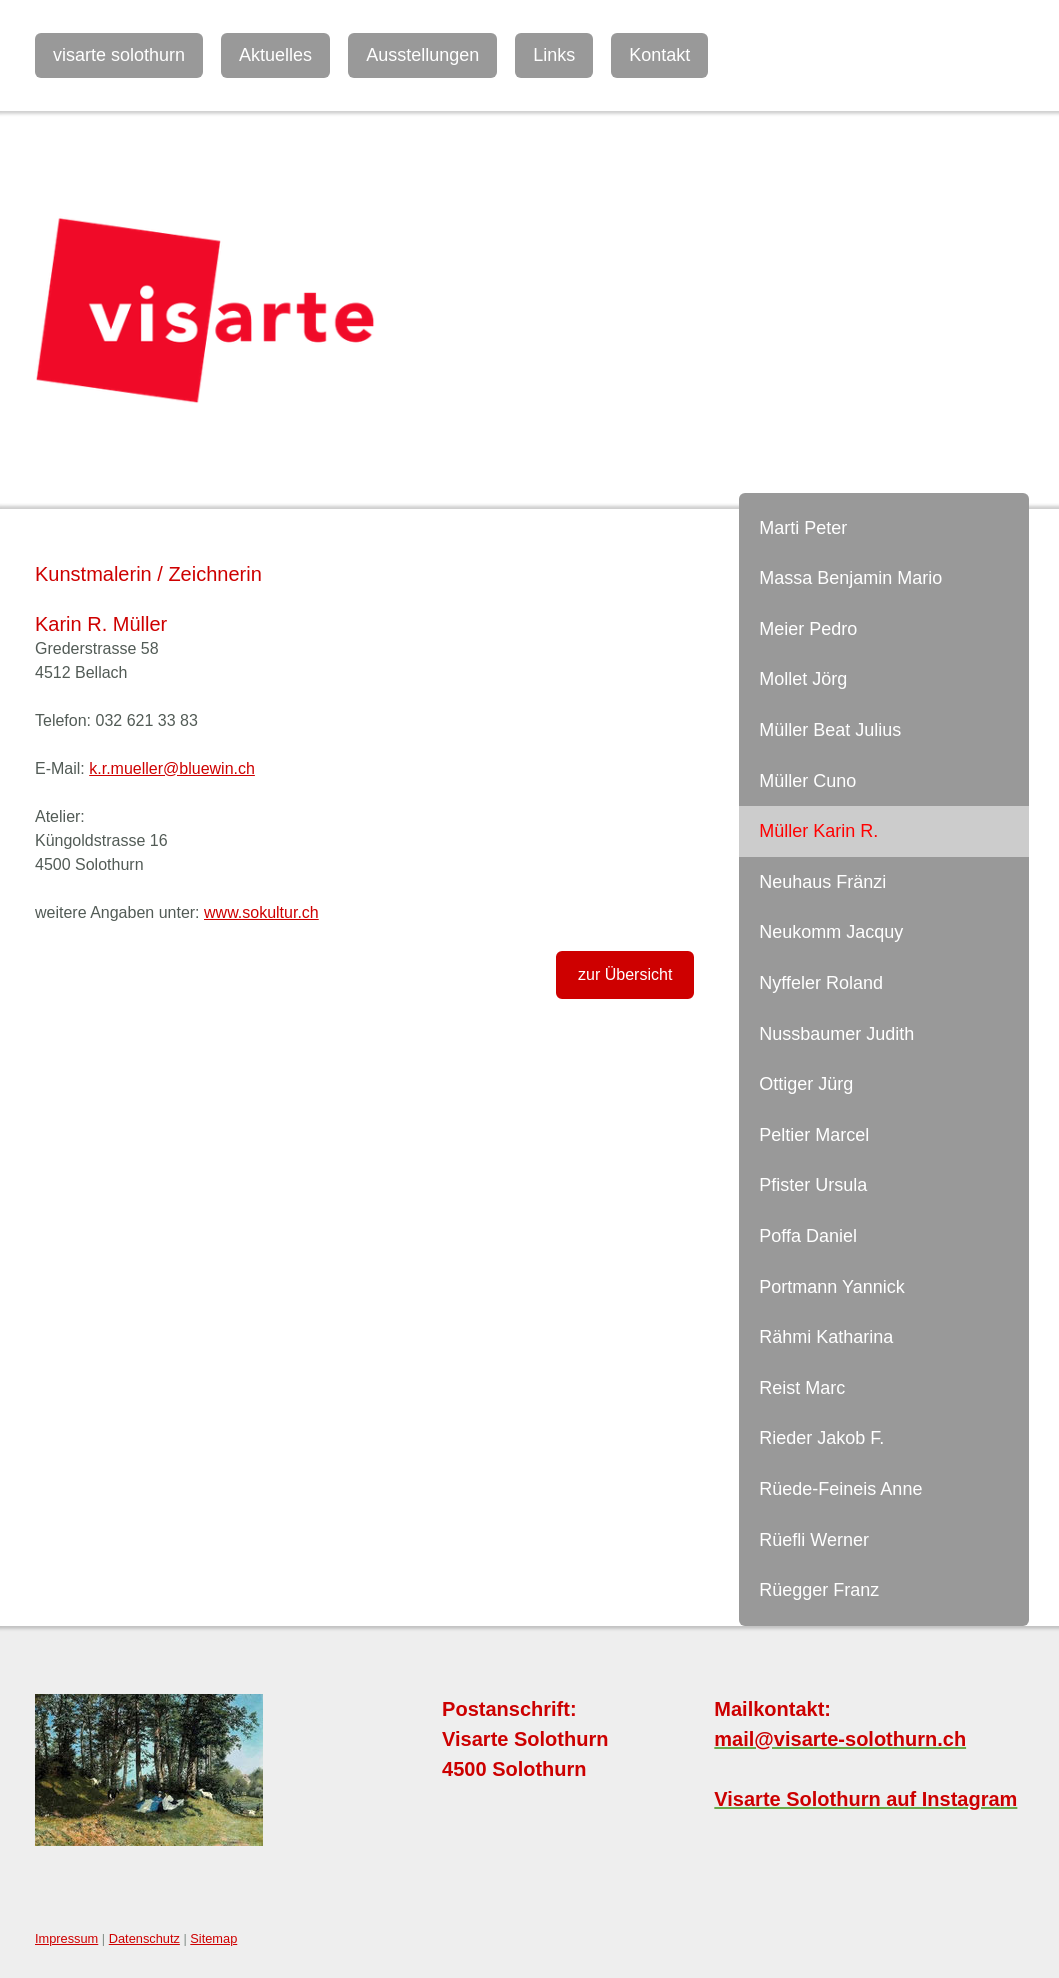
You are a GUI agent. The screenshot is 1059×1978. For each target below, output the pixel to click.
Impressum (66, 1938)
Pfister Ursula (813, 1185)
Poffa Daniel (808, 1236)
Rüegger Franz (819, 1590)
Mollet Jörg (803, 679)
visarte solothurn (119, 55)
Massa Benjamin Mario (850, 578)
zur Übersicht (625, 974)
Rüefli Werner (814, 1540)
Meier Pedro (808, 629)
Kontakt (659, 55)
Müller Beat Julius (830, 730)
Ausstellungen (422, 55)
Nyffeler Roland (821, 983)
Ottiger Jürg (806, 1084)
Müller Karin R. (818, 831)
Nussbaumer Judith (836, 1034)
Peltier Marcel (814, 1135)
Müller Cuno (807, 781)
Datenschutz (144, 1938)
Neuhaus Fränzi (822, 882)
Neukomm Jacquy (831, 932)
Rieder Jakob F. (821, 1438)
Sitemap (213, 1938)
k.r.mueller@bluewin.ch (172, 768)
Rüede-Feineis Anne (840, 1489)
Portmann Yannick (831, 1287)
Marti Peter (803, 528)
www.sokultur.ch (261, 912)
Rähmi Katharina (826, 1337)
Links (554, 55)
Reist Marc (802, 1388)
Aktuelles (275, 55)
